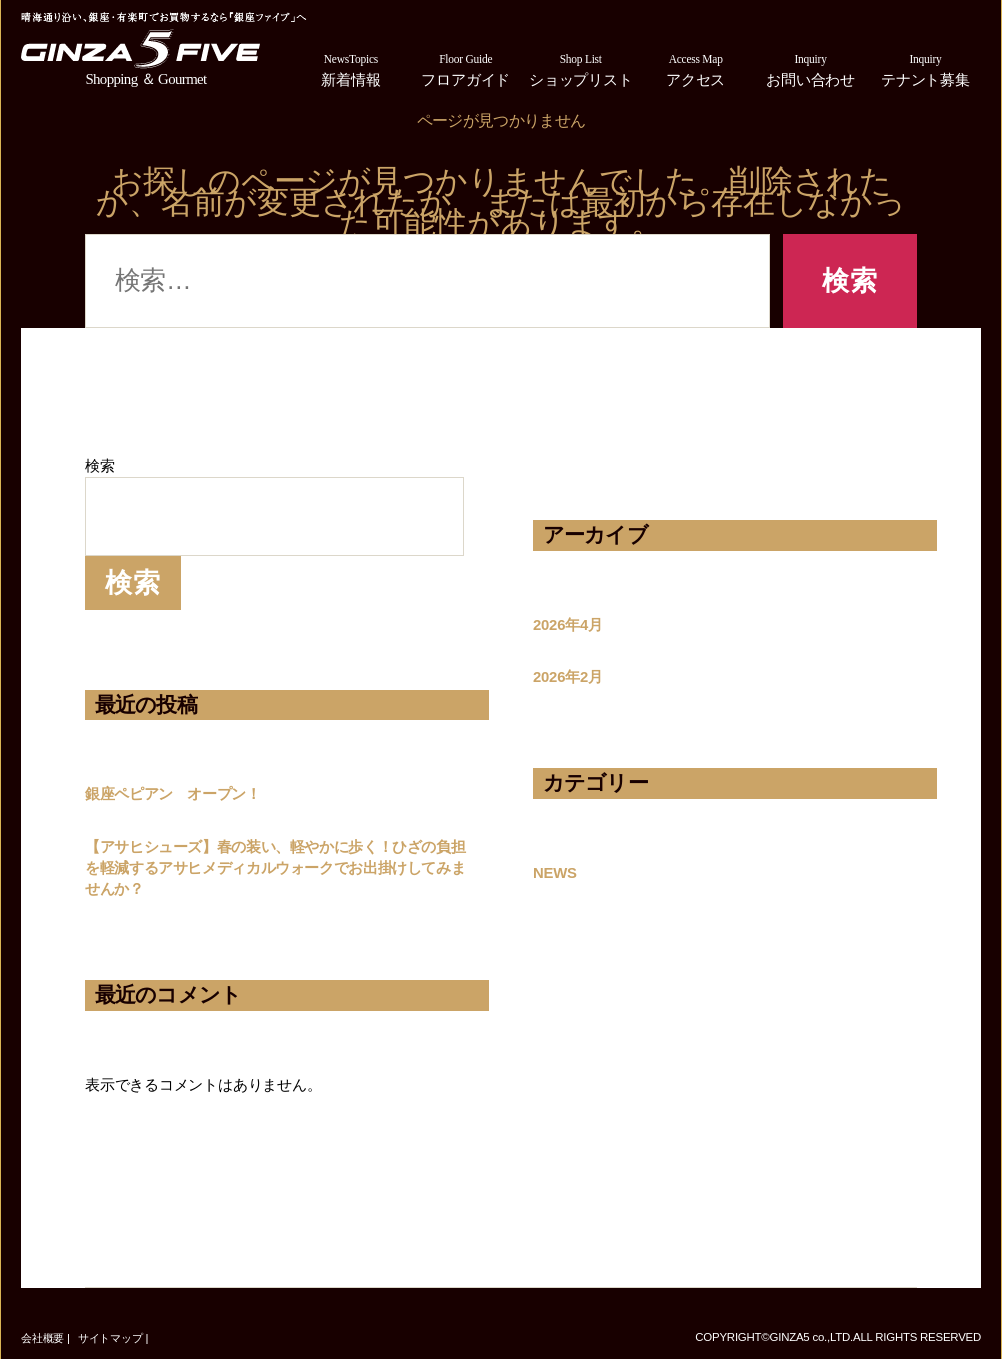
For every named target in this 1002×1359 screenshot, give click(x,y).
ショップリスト (580, 68)
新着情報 (350, 68)
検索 (100, 466)
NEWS (555, 873)
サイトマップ (110, 1338)
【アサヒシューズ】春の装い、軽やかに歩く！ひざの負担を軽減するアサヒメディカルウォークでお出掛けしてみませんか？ (275, 868)
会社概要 (42, 1338)
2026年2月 (568, 677)
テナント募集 (925, 68)
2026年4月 (568, 625)
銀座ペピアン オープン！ (173, 794)
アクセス (695, 68)
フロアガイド (465, 68)
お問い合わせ (810, 68)
